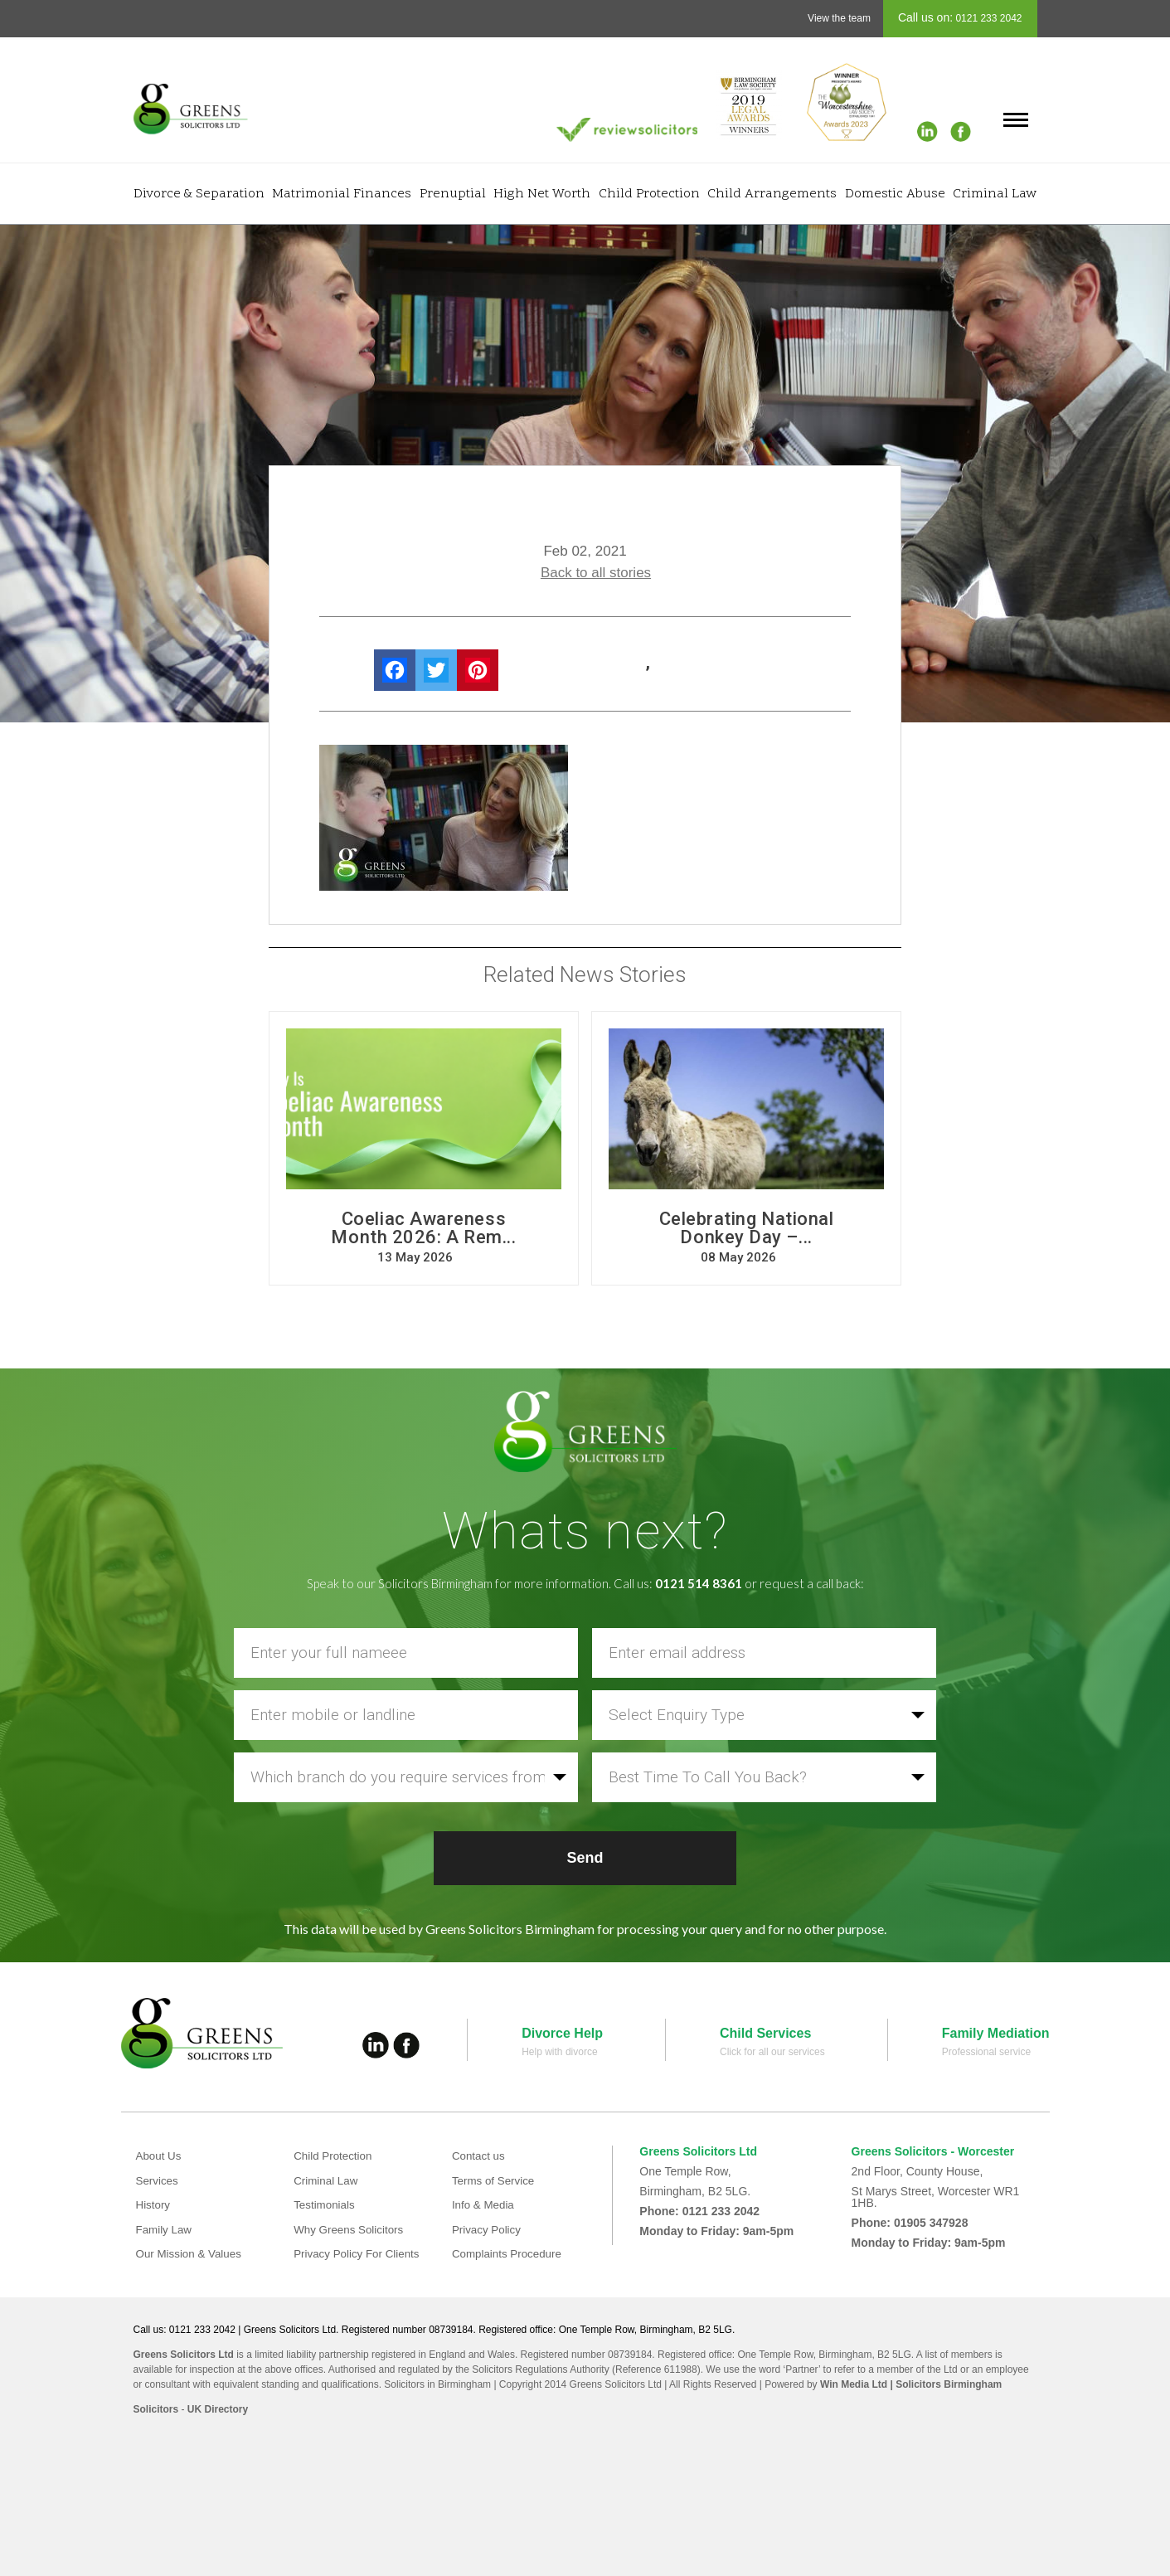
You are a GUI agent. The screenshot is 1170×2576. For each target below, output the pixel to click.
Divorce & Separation (199, 194)
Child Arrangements (772, 194)
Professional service (986, 2052)
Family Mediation (996, 2033)
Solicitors (156, 2409)
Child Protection (649, 194)
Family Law (165, 2229)
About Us (160, 2155)
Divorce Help (562, 2033)
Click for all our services (772, 2052)
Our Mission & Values (191, 2253)
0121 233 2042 (987, 18)
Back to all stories (596, 573)
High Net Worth (541, 194)
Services (158, 2180)
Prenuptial (453, 194)
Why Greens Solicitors (351, 2229)
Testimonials (325, 2204)
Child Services (765, 2033)
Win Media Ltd (853, 2384)
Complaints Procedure (509, 2253)
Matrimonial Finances (341, 194)
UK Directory (217, 2409)
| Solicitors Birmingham (944, 2384)
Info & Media (484, 2204)
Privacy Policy (488, 2229)
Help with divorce (559, 2052)
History (154, 2204)
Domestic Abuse (895, 194)
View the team (839, 18)
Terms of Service (495, 2180)
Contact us (479, 2155)
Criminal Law (994, 194)
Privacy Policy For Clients (359, 2253)
